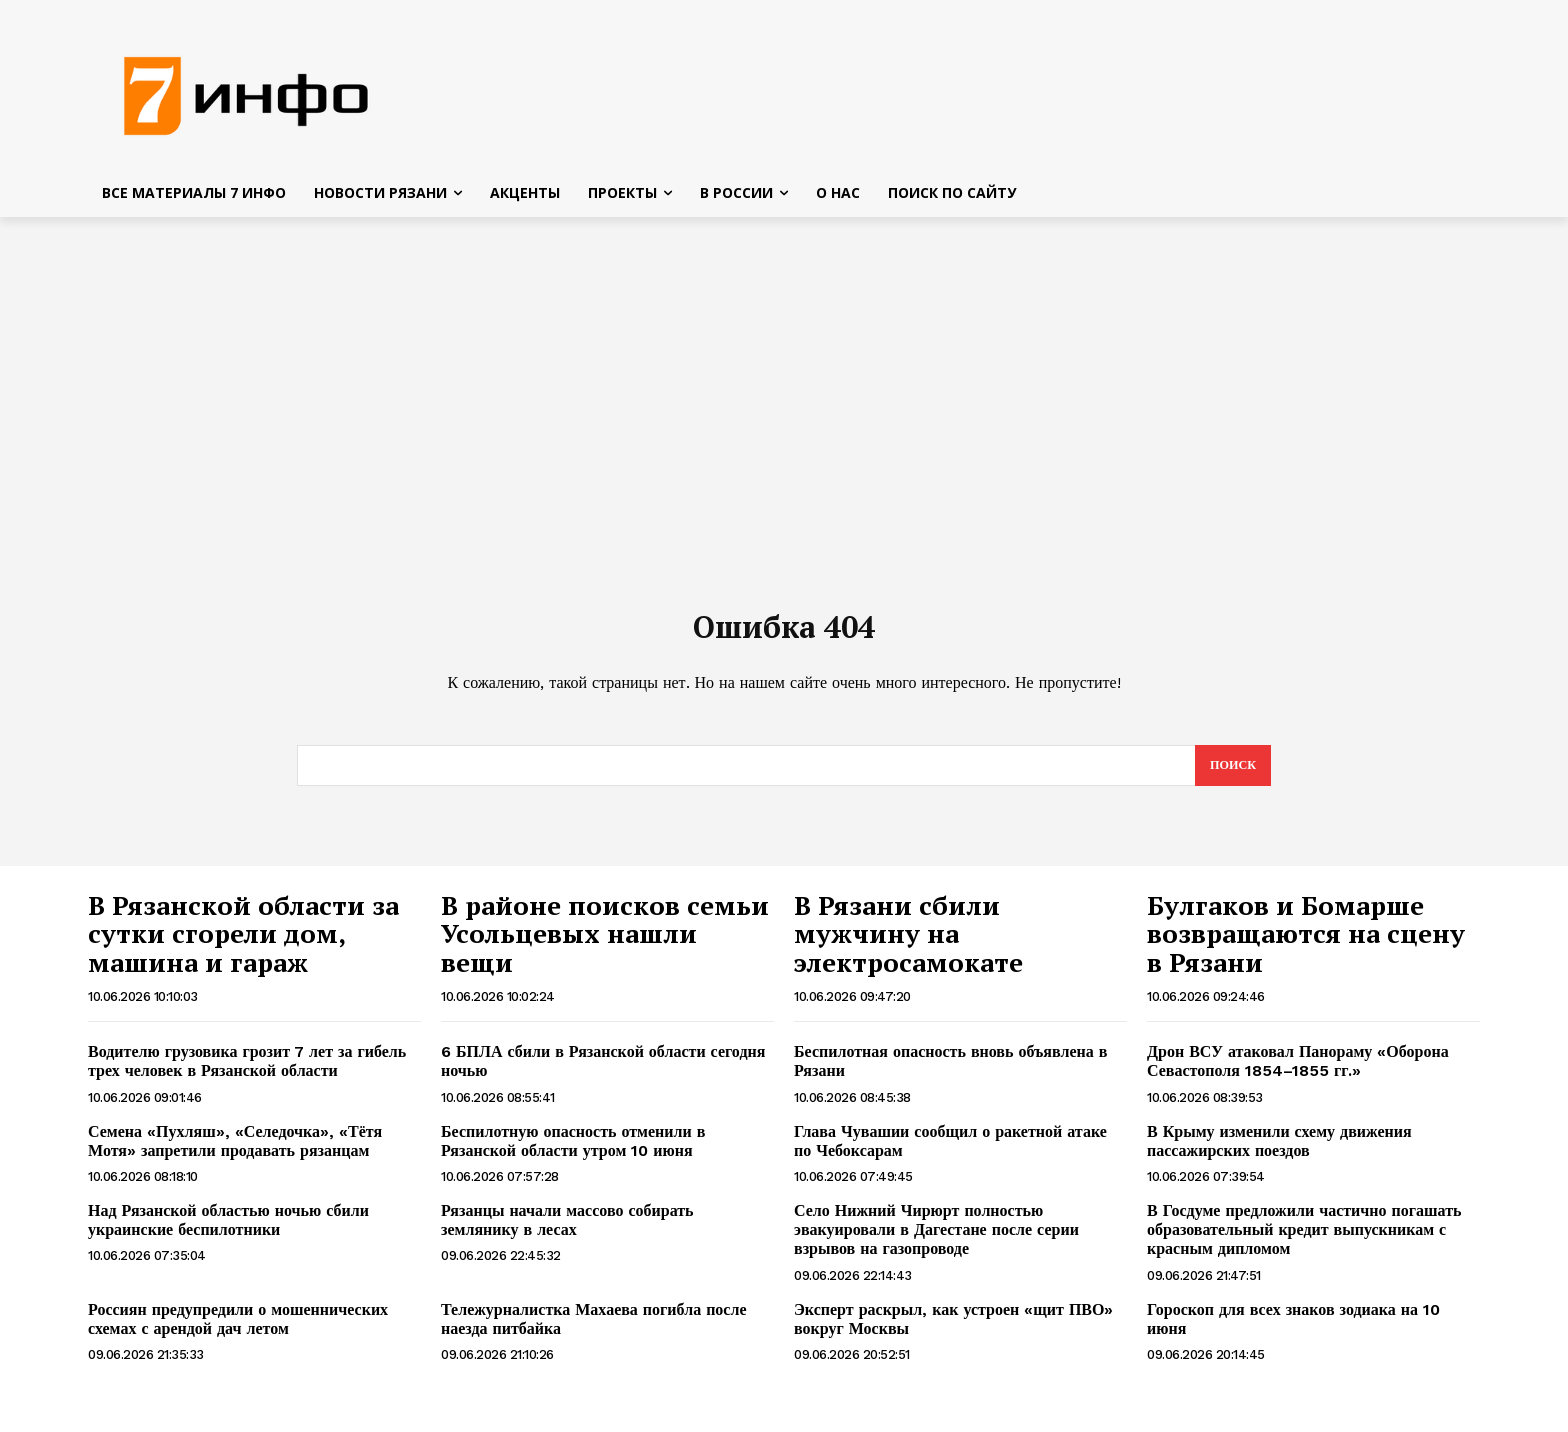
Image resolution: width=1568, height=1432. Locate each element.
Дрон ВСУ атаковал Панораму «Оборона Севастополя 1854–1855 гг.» (1298, 1074)
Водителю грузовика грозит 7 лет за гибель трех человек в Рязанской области (247, 1074)
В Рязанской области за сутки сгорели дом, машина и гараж (243, 946)
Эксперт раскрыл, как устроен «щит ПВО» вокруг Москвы (953, 1332)
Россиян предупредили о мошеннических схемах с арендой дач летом (238, 1332)
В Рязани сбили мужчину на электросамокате (908, 946)
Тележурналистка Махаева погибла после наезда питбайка (594, 1332)
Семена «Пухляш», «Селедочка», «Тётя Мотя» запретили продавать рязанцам (235, 1154)
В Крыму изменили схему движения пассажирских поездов (1279, 1154)
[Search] (1231, 778)
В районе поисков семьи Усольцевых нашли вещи (605, 946)
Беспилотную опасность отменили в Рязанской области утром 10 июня (573, 1154)
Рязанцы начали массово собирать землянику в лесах (567, 1233)
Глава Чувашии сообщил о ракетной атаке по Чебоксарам (953, 1154)
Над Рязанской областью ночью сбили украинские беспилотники (228, 1233)
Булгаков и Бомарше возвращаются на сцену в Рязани (1306, 946)
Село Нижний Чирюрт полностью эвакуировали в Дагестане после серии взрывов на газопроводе (936, 1242)
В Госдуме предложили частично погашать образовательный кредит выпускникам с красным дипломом (1304, 1242)
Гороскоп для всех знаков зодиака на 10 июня (1293, 1332)
